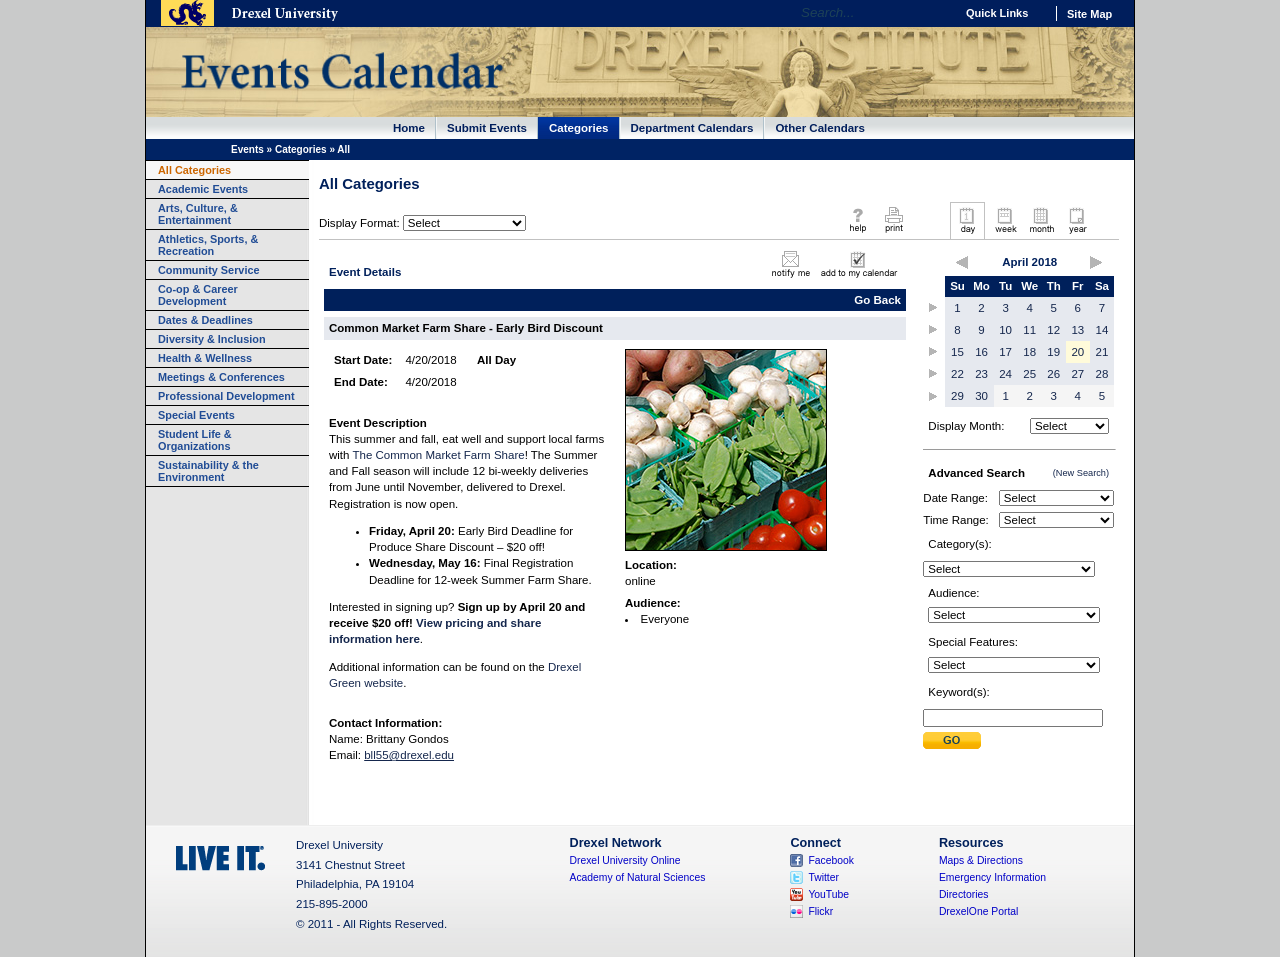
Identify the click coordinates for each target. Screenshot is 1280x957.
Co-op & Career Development (198, 295)
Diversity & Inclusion (212, 339)
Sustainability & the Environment (208, 471)
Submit (952, 740)
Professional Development (226, 396)
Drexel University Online (625, 860)
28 (1102, 374)
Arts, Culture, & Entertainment (198, 214)
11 (1029, 330)
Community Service (209, 270)
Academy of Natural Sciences (638, 877)
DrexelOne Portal (978, 911)
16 (981, 352)
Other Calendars (820, 128)
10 (1005, 330)
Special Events (196, 415)
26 (1053, 374)
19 (1053, 352)
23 (981, 374)
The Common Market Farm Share (438, 455)
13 (1077, 330)
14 (1102, 330)
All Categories (194, 170)
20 (1077, 352)
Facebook (831, 860)
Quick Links (997, 13)
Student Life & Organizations (195, 440)
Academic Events (203, 189)
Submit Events (487, 128)
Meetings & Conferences (221, 377)
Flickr (820, 911)
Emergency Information (992, 877)
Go (934, 13)
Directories (964, 894)
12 (1053, 330)
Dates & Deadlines (205, 320)
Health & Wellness (205, 358)
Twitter (823, 877)
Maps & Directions (981, 860)
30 (981, 396)
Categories (579, 128)
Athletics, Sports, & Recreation (208, 245)
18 (1029, 352)
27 (1077, 374)
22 (957, 374)
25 (1029, 374)
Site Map (1089, 14)
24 (1005, 374)
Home (409, 128)
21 (1102, 352)
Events (247, 149)
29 (957, 396)
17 (1005, 352)
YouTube (828, 894)
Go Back (877, 300)
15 (957, 352)
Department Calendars (692, 128)
